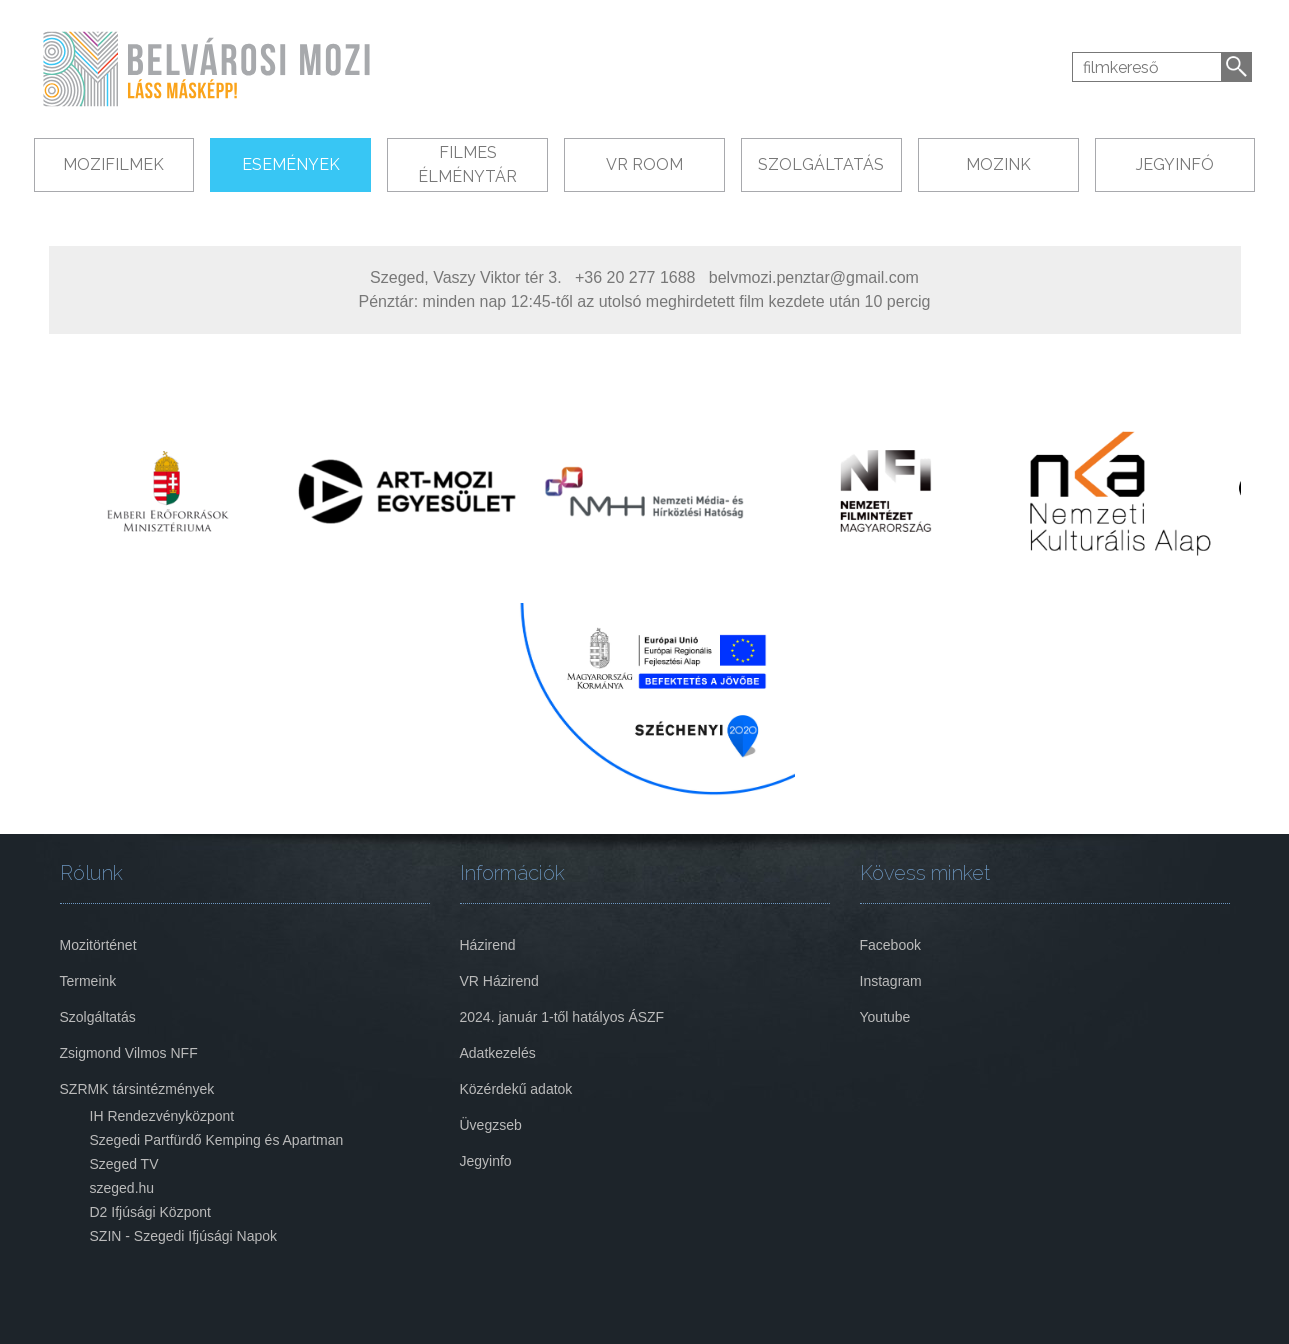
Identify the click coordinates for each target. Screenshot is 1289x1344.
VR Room (644, 164)
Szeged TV (124, 1164)
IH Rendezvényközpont (162, 1116)
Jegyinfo (486, 1161)
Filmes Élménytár (467, 164)
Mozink (998, 164)
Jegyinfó (1175, 164)
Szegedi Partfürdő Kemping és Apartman (217, 1140)
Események (291, 164)
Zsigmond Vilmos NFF (129, 1053)
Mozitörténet (98, 945)
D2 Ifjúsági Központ (150, 1212)
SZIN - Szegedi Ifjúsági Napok (184, 1236)
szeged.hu (122, 1188)
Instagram (891, 981)
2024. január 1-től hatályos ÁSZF (562, 1017)
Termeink (88, 981)
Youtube (885, 1017)
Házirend (488, 945)
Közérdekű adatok (516, 1089)
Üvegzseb (491, 1125)
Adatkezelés (498, 1053)
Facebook (890, 945)
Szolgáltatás (821, 164)
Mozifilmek (113, 164)
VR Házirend (499, 981)
